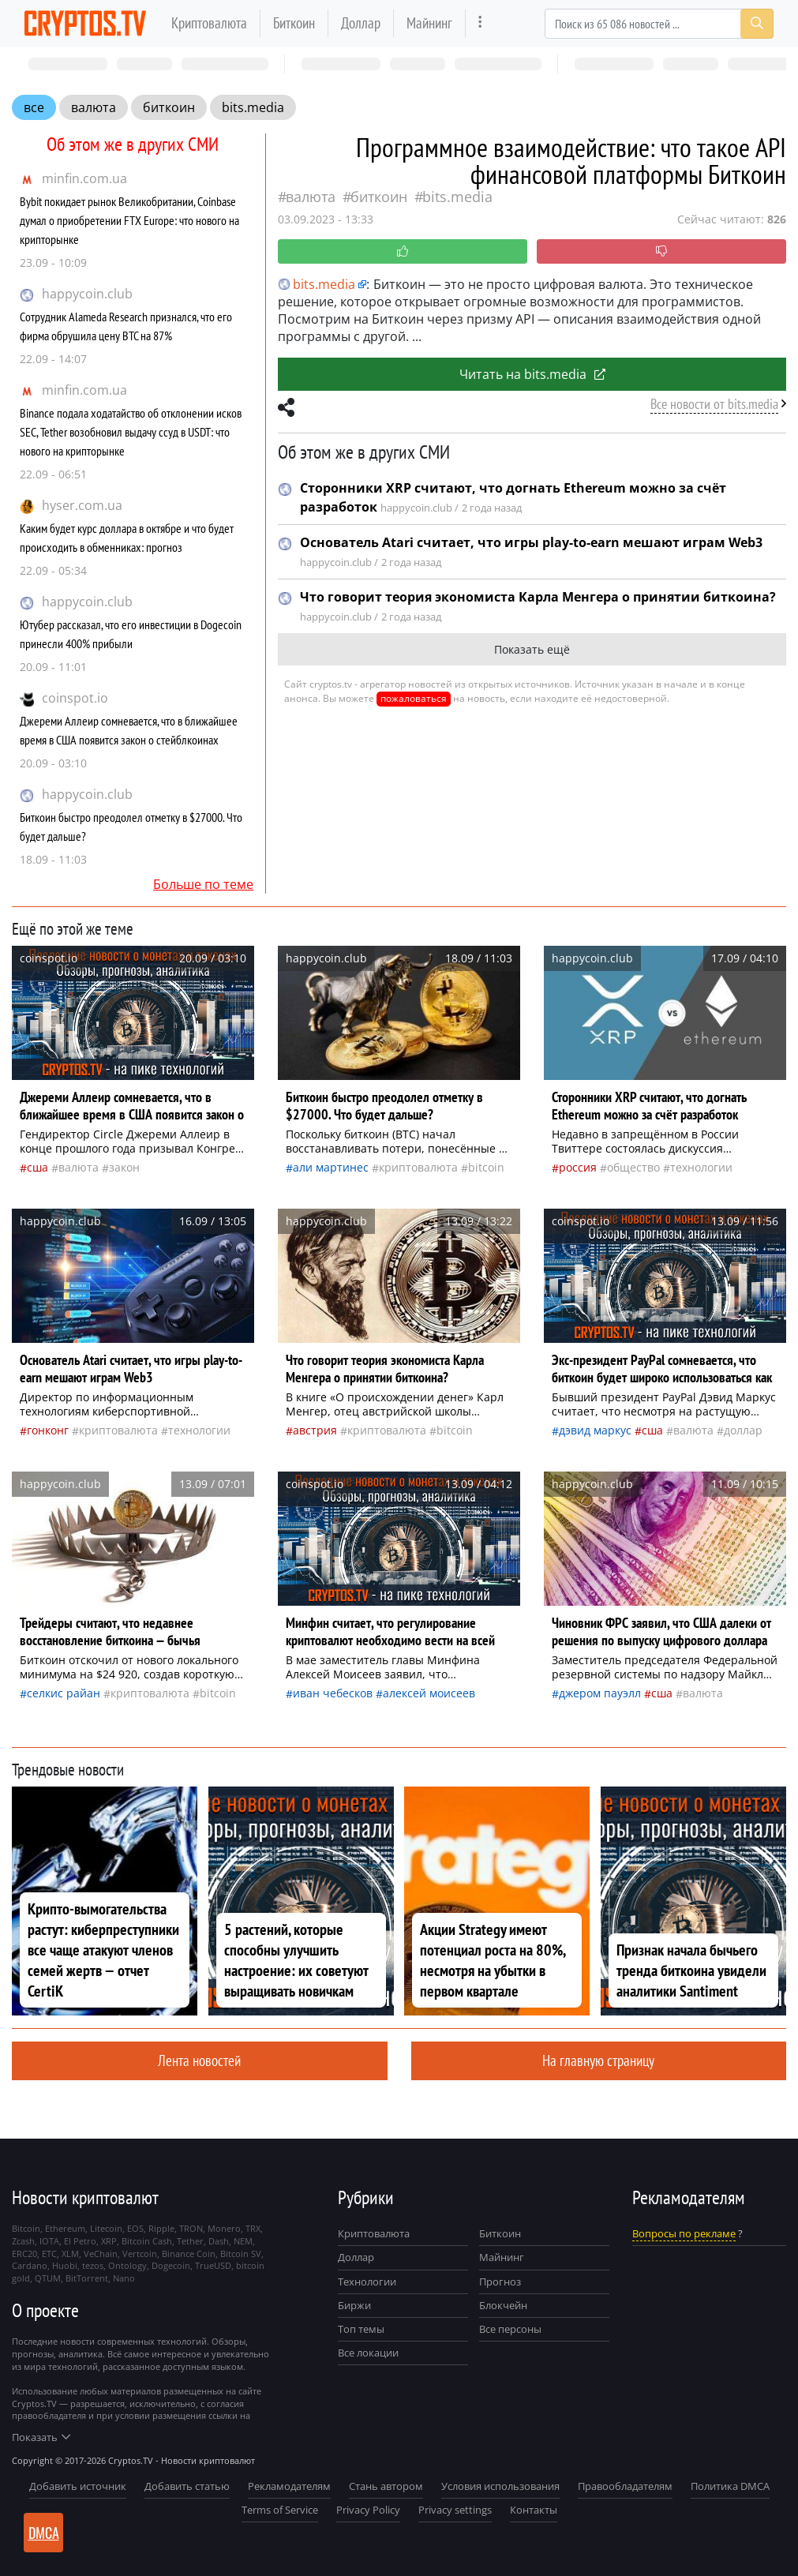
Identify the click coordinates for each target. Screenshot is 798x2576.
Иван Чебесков (333, 1692)
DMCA (43, 2532)
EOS (135, 2228)
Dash (218, 2241)
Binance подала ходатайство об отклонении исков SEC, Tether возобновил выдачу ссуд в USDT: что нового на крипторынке (131, 432)
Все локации (368, 2352)
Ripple (161, 2228)
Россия (578, 1167)
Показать (41, 2437)
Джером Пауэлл (600, 1692)
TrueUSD (213, 2265)
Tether (190, 2241)
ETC (49, 2253)
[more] (480, 23)
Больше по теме (203, 884)
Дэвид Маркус (595, 1430)
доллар (743, 1430)
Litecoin (106, 2228)
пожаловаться (413, 698)
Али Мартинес (331, 1167)
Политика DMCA (730, 2486)
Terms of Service (280, 2510)
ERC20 (24, 2253)
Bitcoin (486, 1167)
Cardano (29, 2265)
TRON (191, 2228)
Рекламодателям (289, 2486)
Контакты (533, 2510)
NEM (243, 2241)
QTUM (48, 2278)
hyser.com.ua (82, 505)
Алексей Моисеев (429, 1692)
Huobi (64, 2265)
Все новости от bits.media (714, 404)
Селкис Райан (63, 1692)
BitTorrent (87, 2278)
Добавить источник (77, 2486)
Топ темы (361, 2329)
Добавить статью (187, 2486)
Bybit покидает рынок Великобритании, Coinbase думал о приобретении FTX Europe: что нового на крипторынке (129, 220)
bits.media (253, 107)
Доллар (360, 22)
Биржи (354, 2305)
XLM (70, 2253)
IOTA (49, 2241)
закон (124, 1167)
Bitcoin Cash (147, 2241)
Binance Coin (188, 2253)
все (34, 107)
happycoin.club (87, 293)
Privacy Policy (368, 2510)
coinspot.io (75, 698)
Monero (224, 2228)
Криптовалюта (209, 22)
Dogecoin (171, 2265)
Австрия (315, 1430)
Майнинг (429, 22)
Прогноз (500, 2281)
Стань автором (386, 2486)
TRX (252, 2228)
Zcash (23, 2241)
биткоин (169, 107)
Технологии (367, 2281)
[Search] (659, 24)
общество (633, 1167)
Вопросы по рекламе (684, 2233)
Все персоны (510, 2329)
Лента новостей (199, 2060)
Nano (124, 2278)
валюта (93, 107)
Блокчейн (503, 2305)
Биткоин (294, 22)
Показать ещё (532, 649)
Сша (37, 1167)
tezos (92, 2265)
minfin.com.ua (84, 178)
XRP (109, 2241)
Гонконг (48, 1430)
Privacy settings (455, 2510)
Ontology (127, 2265)
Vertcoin (139, 2253)
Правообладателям (625, 2486)
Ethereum (65, 2228)
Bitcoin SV (240, 2253)
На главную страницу (598, 2060)
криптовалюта (418, 1167)
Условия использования (500, 2486)
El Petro (80, 2241)
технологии (701, 1167)
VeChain (101, 2253)
